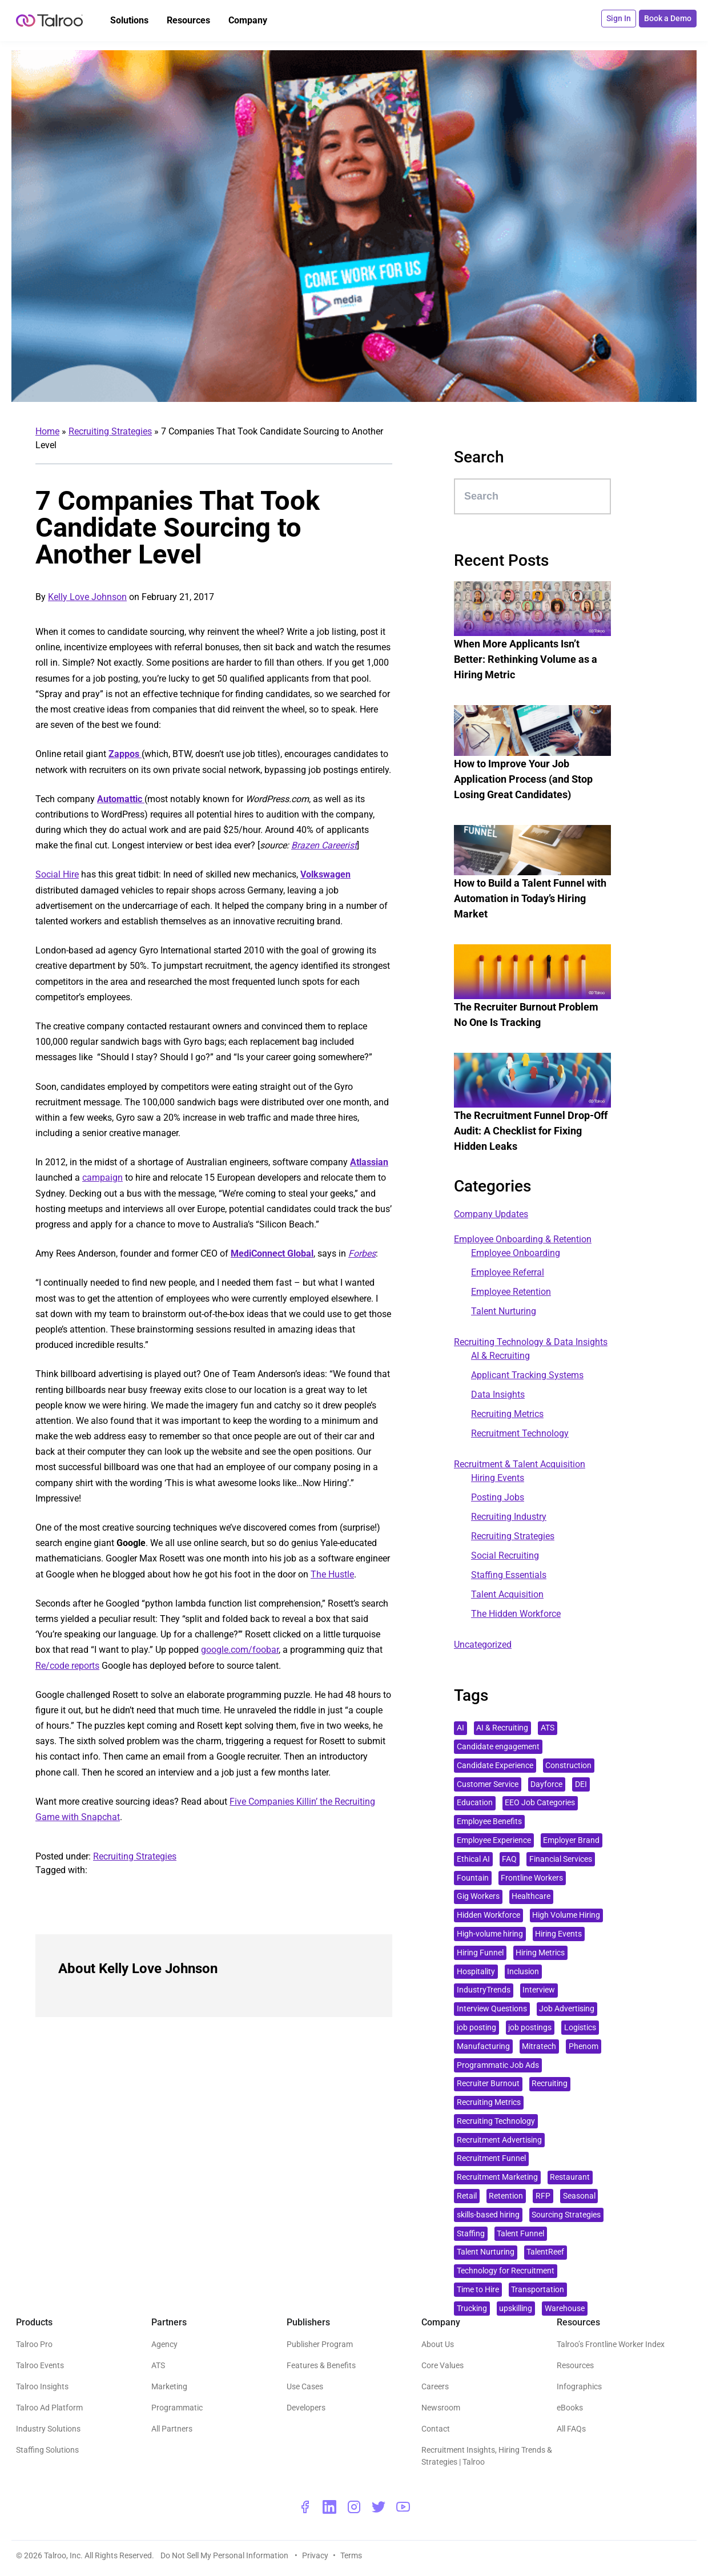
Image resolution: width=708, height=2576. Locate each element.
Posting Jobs (497, 1497)
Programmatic (177, 2407)
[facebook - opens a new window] (305, 2507)
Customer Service (487, 1784)
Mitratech (539, 2046)
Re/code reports (67, 1665)
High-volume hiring (490, 1934)
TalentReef (545, 2252)
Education (475, 1803)
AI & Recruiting (500, 1355)
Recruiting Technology (496, 2121)
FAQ (509, 1859)
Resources (575, 2365)
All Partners (171, 2428)
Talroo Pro (34, 2344)
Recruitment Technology (520, 1433)
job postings (530, 2027)
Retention (506, 2196)
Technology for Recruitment (505, 2271)
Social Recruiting (505, 1555)
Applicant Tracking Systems (527, 1375)
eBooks (570, 2407)
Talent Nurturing (503, 1311)
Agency (164, 2344)
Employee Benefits (489, 1821)
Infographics (579, 2386)
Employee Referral (507, 1272)
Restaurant (570, 2177)
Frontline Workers (532, 1878)
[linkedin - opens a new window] (329, 2507)
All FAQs (571, 2428)
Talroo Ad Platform (49, 2407)
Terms (351, 2555)
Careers (435, 2386)
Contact (435, 2428)
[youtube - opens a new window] (403, 2507)
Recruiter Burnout (488, 2083)
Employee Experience (494, 1840)
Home (47, 431)
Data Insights (498, 1394)
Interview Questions (492, 2009)
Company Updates (491, 1214)
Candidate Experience (495, 1765)
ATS (547, 1728)
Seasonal (579, 2196)
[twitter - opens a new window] (378, 2507)
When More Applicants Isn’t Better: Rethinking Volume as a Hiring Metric (525, 659)
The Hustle (332, 1574)
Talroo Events (40, 2365)
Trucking (472, 2308)
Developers (306, 2407)
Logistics (580, 2027)
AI (460, 1728)
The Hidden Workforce (516, 1613)
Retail (467, 2196)
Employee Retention (511, 1291)
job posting (476, 2027)
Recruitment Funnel (491, 2158)
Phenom (583, 2046)
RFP (543, 2196)
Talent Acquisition (507, 1594)
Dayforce (546, 1784)
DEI (581, 1784)
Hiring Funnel (480, 1953)
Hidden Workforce (488, 1915)
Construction (568, 1765)
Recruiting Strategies (110, 431)
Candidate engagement (498, 1747)
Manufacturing (483, 2046)
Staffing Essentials (508, 1574)
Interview (538, 1990)
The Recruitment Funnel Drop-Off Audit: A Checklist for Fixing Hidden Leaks (531, 1130)
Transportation (537, 2290)
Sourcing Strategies (566, 2215)
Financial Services (560, 1859)
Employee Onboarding (515, 1252)
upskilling (515, 2308)
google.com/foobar (240, 1649)
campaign (102, 1177)
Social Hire (57, 874)
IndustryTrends (483, 1990)
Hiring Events (497, 1477)
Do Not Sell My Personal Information (225, 2555)
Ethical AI (473, 1859)
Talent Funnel (520, 2234)
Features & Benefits (321, 2365)
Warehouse (565, 2308)
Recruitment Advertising (499, 2140)
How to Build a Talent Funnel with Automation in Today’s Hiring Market (530, 898)
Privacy (315, 2555)
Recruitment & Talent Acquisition (519, 1464)
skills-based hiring (488, 2215)
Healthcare (531, 1896)
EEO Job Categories (540, 1803)
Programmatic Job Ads (498, 2065)
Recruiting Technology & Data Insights (531, 1342)
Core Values (442, 2365)
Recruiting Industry (508, 1516)
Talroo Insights (42, 2386)
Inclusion (523, 1972)
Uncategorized (483, 1644)
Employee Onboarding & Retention (523, 1239)
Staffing (471, 2234)
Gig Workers (478, 1896)
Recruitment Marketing (497, 2177)
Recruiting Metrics (507, 1413)
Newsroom (440, 2407)
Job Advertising (566, 2009)
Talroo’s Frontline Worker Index (611, 2344)
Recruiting (550, 2083)
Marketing (169, 2386)
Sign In (619, 18)
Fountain (473, 1878)
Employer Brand (571, 1840)
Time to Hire (478, 2290)
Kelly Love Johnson (87, 596)
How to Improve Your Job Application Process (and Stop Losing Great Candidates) (523, 779)
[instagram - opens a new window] (354, 2507)
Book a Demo (667, 18)
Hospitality (476, 1972)
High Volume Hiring (566, 1915)
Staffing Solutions (47, 2449)
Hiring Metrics (540, 1953)
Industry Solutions (48, 2428)
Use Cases (305, 2386)
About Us (437, 2344)
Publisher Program (320, 2344)
